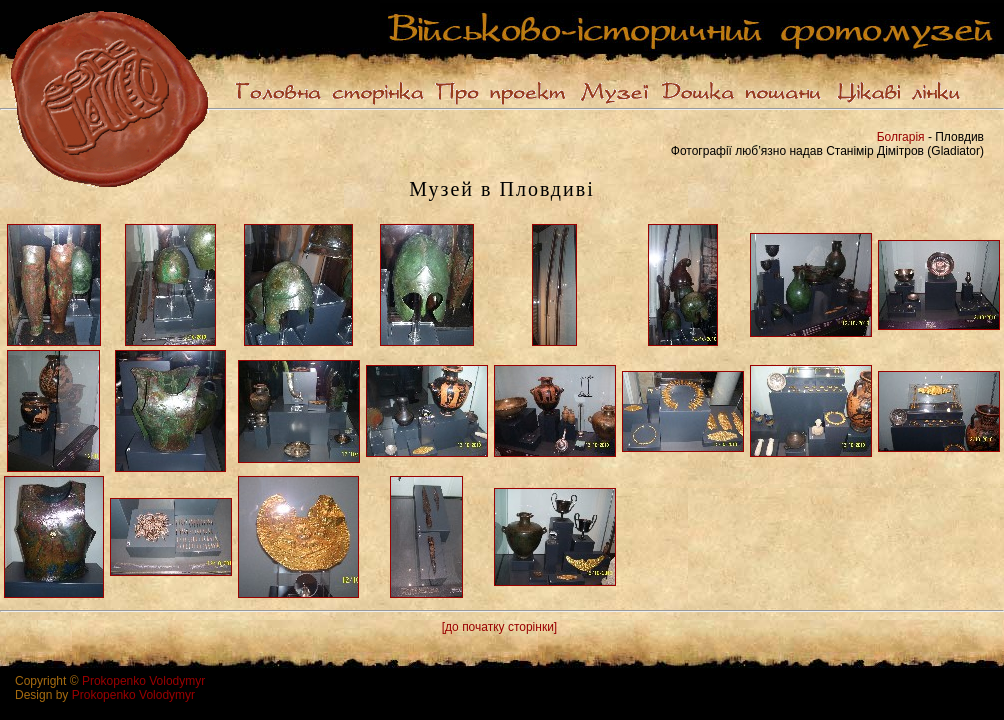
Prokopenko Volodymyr (143, 681)
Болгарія (901, 137)
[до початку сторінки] (499, 627)
